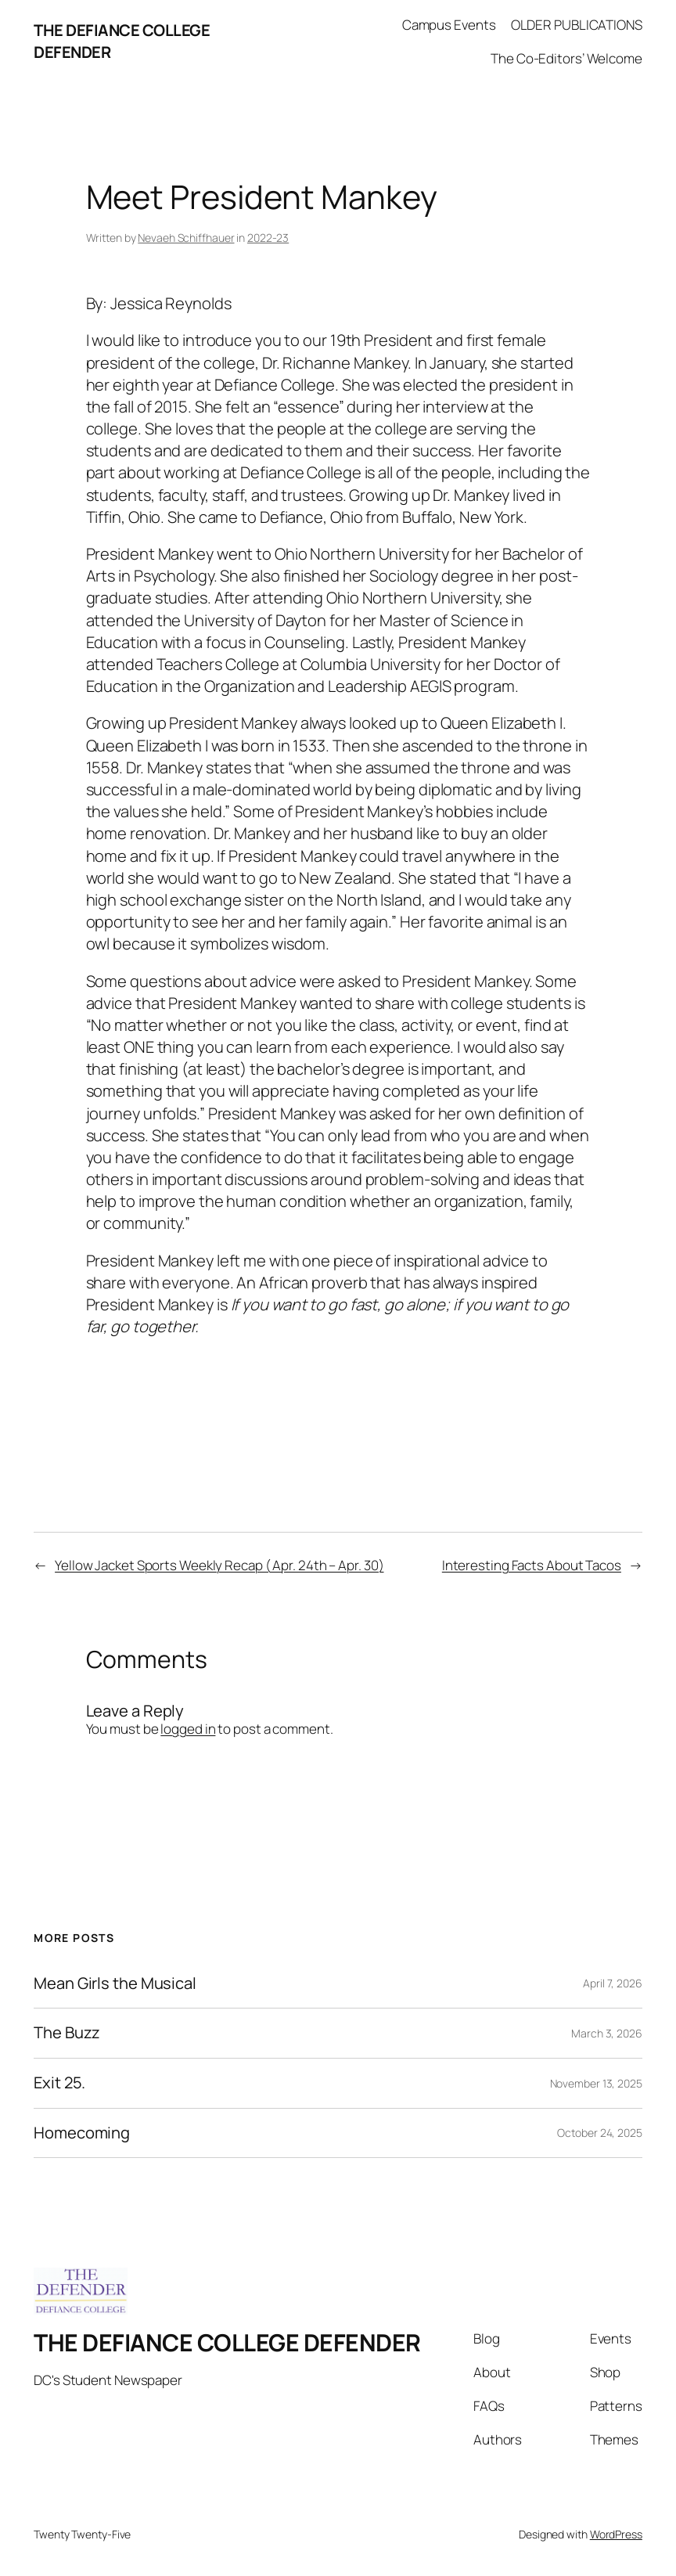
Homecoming (82, 2133)
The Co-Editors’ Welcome (566, 58)
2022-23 (268, 237)
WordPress (616, 2534)
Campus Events (449, 25)
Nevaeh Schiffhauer (186, 237)
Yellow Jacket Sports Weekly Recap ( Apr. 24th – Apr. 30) (219, 1565)
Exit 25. (59, 2083)
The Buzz (67, 2033)
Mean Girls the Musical (115, 1984)
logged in (187, 1729)
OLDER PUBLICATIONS (576, 25)
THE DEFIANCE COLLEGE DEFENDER (227, 2342)
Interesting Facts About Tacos (531, 1565)
